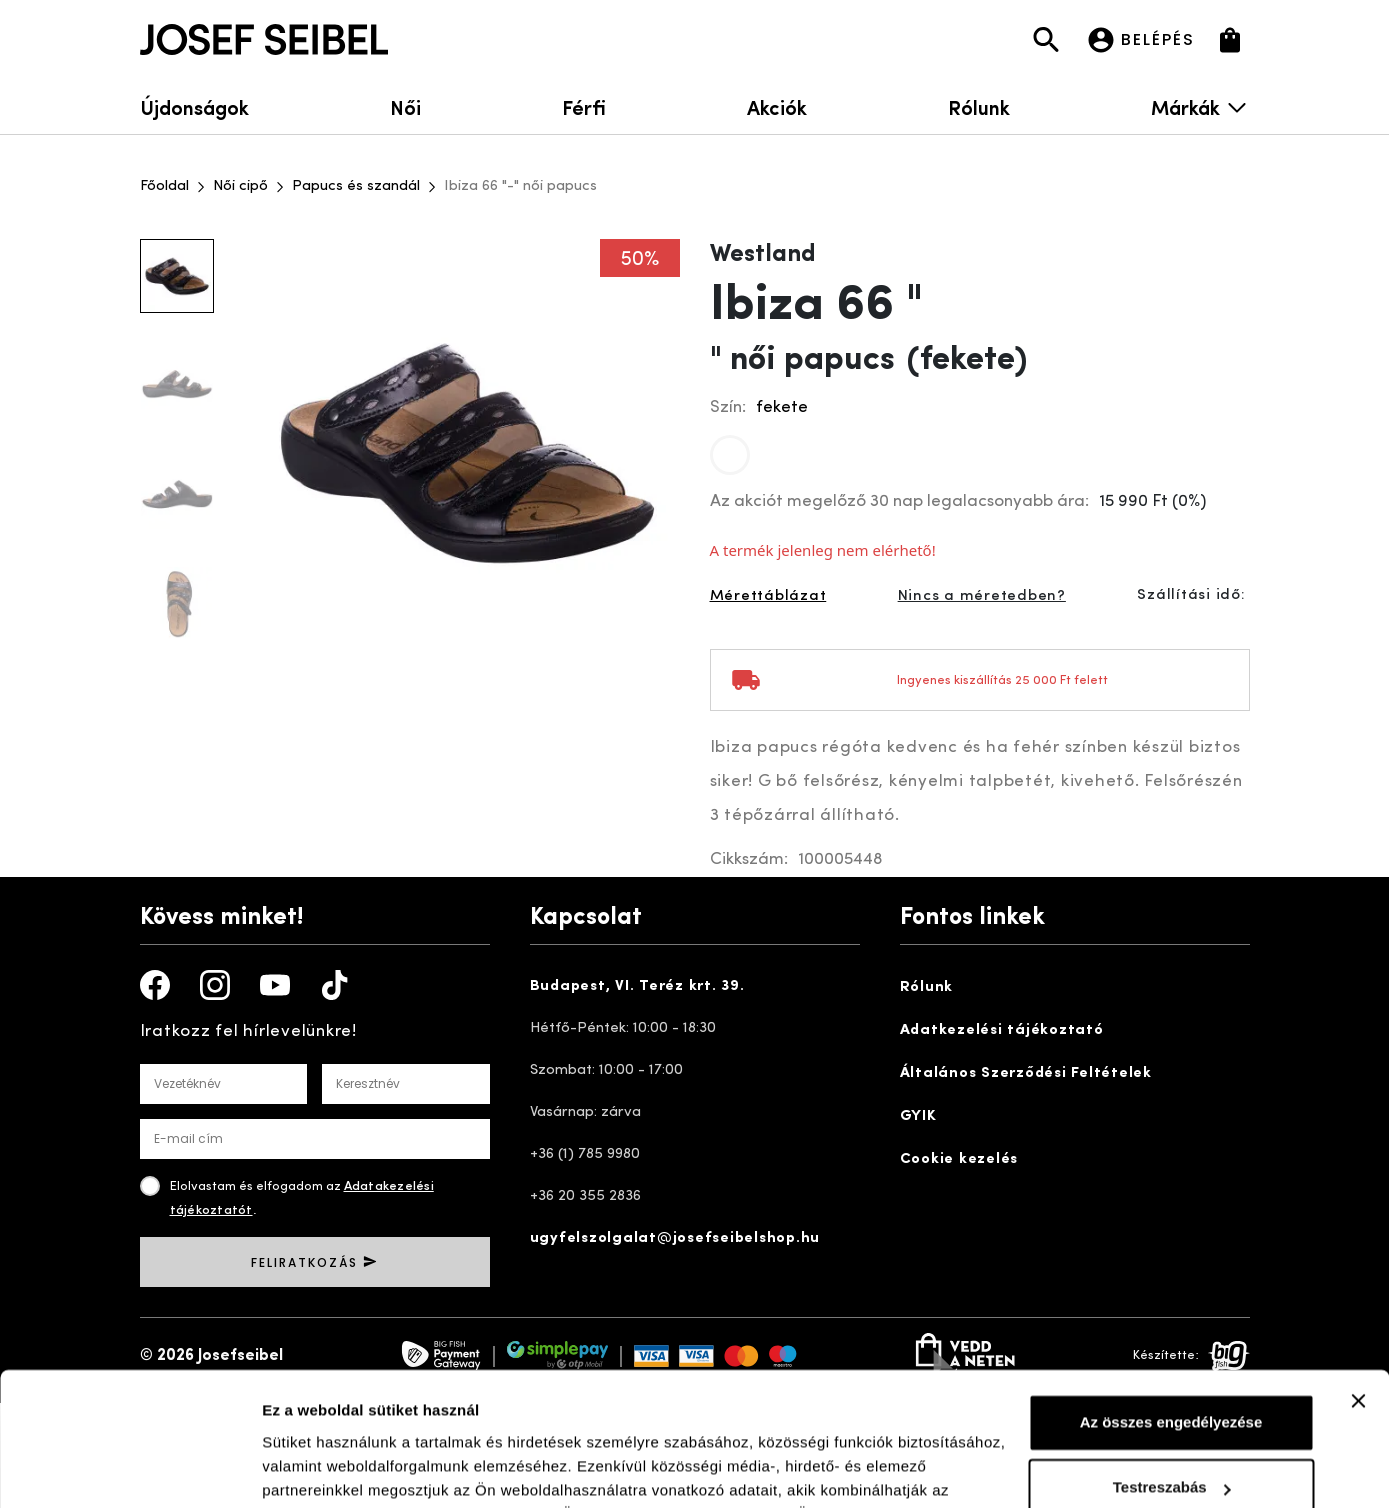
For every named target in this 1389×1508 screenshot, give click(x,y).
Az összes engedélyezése (1171, 1297)
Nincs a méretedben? (982, 596)
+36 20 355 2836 (585, 1196)
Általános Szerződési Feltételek (1026, 1073)
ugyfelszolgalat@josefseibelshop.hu (675, 1238)
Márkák (1200, 106)
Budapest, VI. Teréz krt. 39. (637, 986)
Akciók (777, 106)
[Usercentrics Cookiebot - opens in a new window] (129, 1469)
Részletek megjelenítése (349, 1468)
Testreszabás (1172, 1362)
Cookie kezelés (959, 1159)
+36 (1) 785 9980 (585, 1154)
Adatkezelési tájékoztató (1002, 1030)
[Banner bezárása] (1358, 1276)
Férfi (584, 106)
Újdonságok (194, 106)
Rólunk (979, 106)
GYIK (918, 1116)
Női (405, 106)
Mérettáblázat (768, 596)
